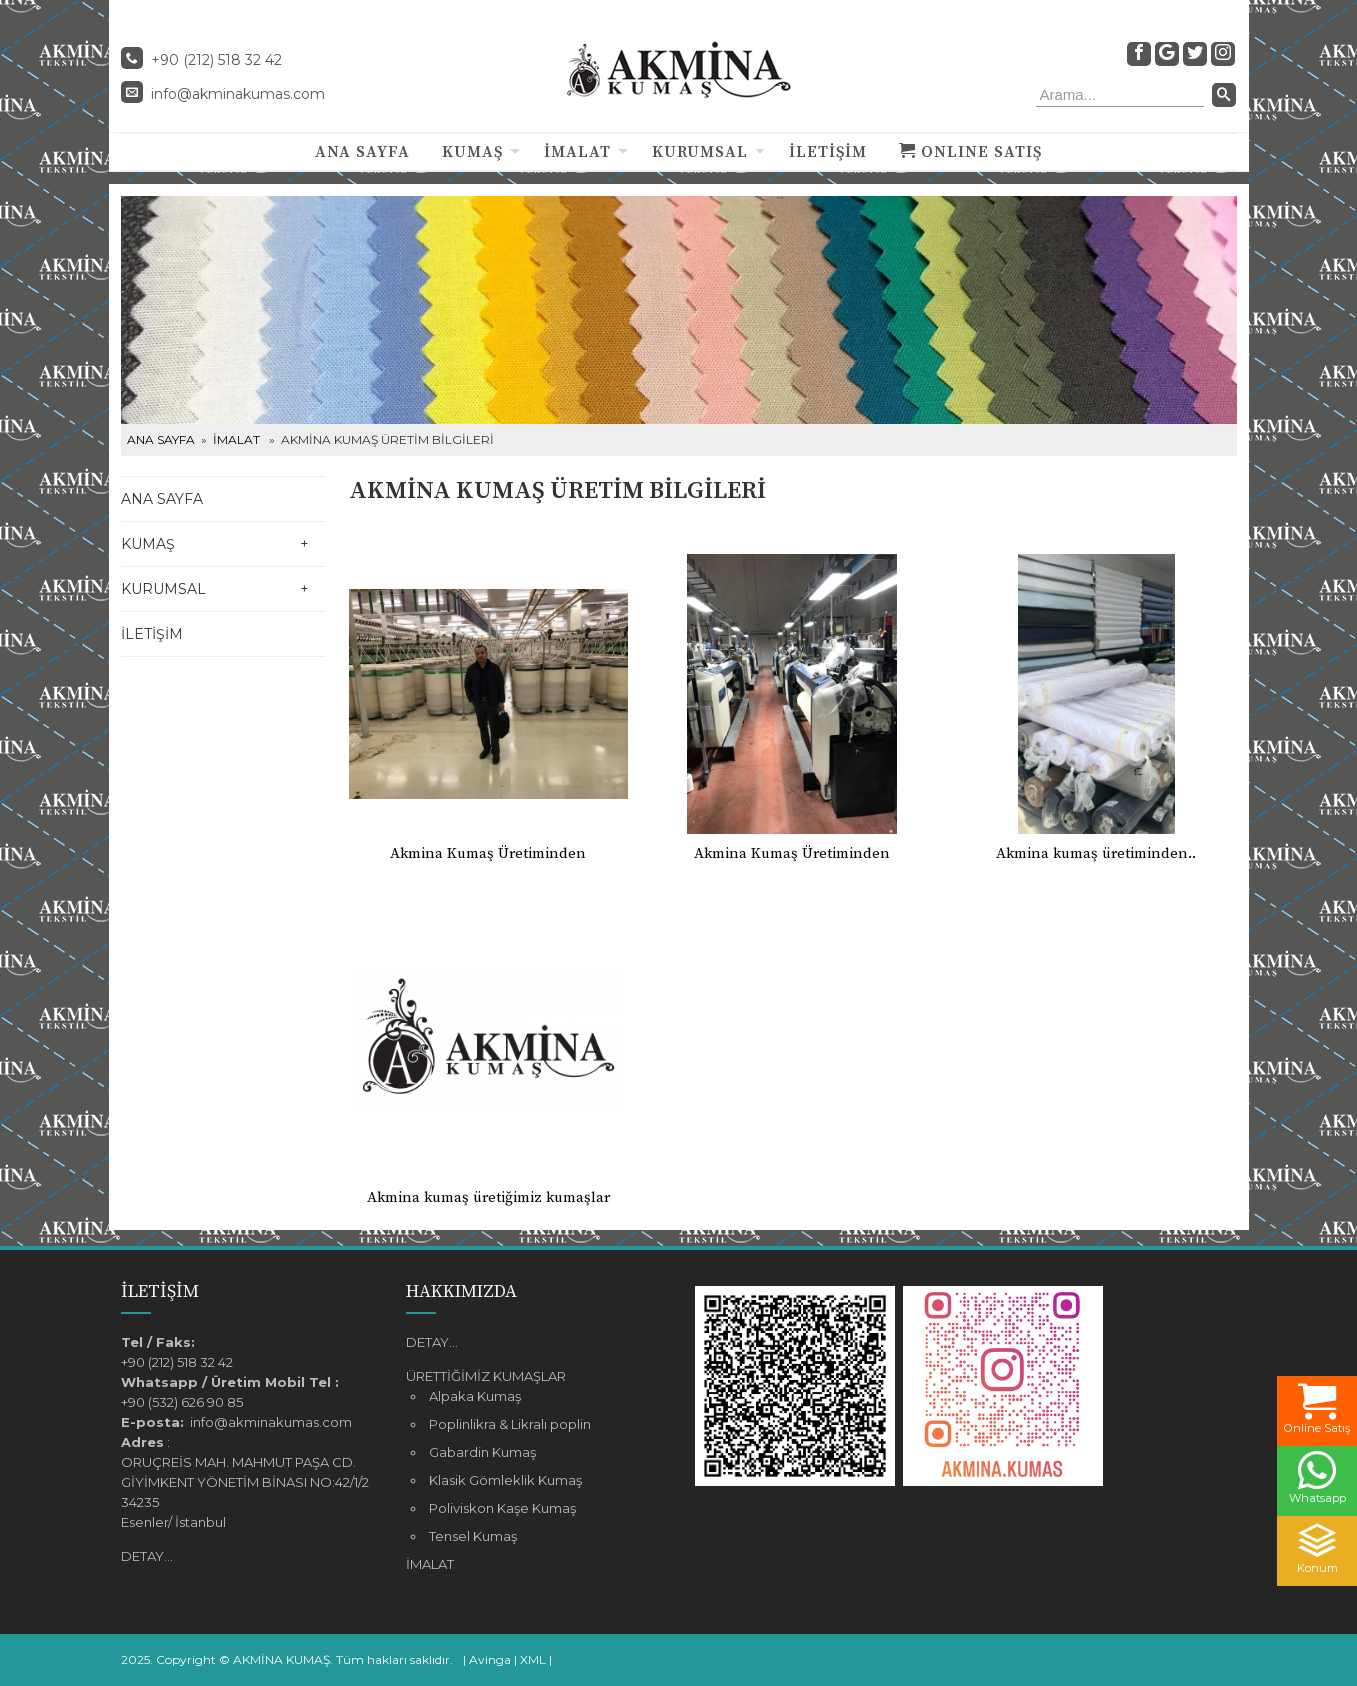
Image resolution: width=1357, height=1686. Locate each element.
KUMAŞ (472, 152)
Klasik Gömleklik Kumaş (505, 1480)
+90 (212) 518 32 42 (177, 1362)
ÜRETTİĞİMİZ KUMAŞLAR (486, 1376)
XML (533, 1659)
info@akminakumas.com (238, 94)
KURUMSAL (700, 152)
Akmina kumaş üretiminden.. (1096, 853)
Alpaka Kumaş (475, 1396)
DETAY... (147, 1556)
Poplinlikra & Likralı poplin (510, 1424)
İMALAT (577, 152)
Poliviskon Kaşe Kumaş (502, 1508)
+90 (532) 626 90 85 (182, 1402)
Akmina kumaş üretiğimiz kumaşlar (488, 1197)
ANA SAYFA (362, 152)
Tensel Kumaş (473, 1536)
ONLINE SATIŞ (970, 152)
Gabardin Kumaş (482, 1452)
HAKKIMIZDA (461, 1291)
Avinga (490, 1659)
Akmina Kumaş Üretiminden (488, 853)
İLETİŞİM (828, 152)
